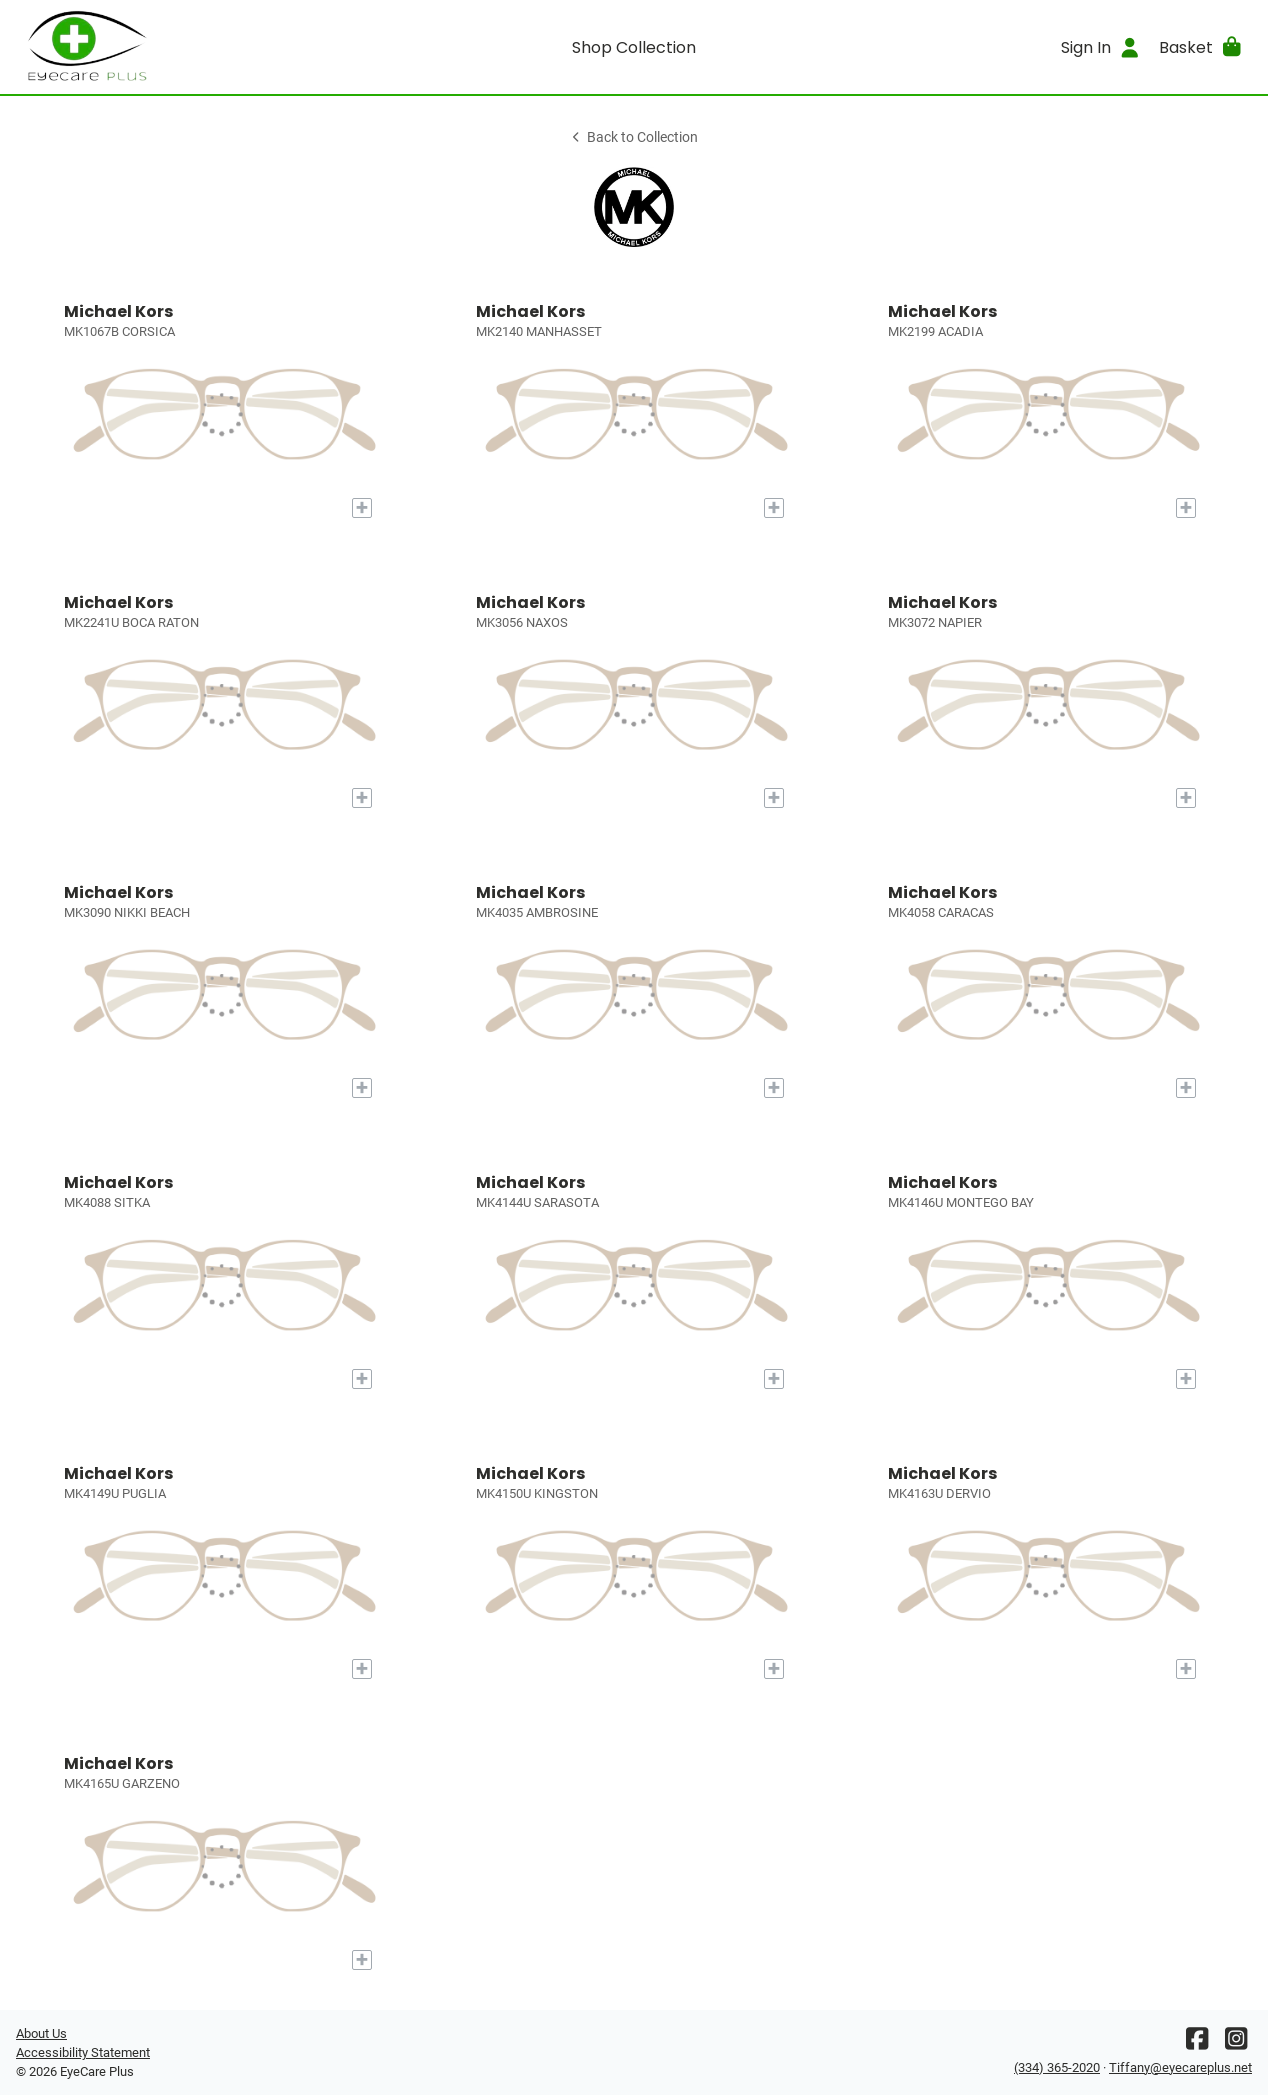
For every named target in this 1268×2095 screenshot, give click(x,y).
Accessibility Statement (83, 2052)
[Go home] (170, 47)
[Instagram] (1236, 2043)
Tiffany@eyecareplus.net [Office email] (1180, 2067)
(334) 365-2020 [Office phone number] (1057, 2067)
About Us (41, 2033)
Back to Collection (634, 137)
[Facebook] (1197, 2043)
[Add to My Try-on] (362, 508)
